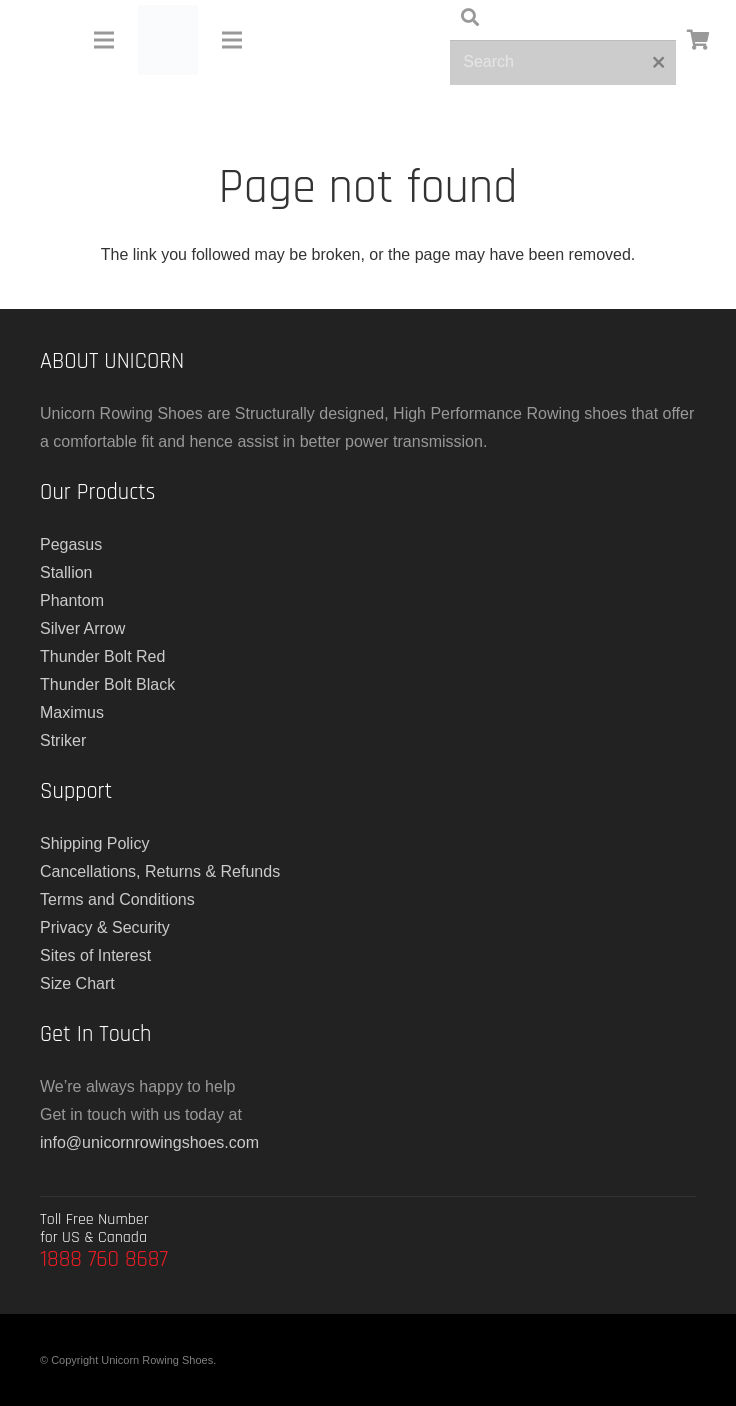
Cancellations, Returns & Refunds (160, 871)
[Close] (658, 62)
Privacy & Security (105, 927)
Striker (63, 740)
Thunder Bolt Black (107, 684)
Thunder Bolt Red (102, 656)
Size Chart (77, 983)
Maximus (72, 712)
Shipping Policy (94, 843)
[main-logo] (168, 40)
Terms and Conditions (117, 899)
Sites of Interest (95, 955)
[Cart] (698, 40)
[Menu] (104, 40)
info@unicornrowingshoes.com (149, 1142)
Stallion (66, 572)
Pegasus (71, 544)
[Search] (563, 62)
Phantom (72, 600)
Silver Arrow (82, 628)
